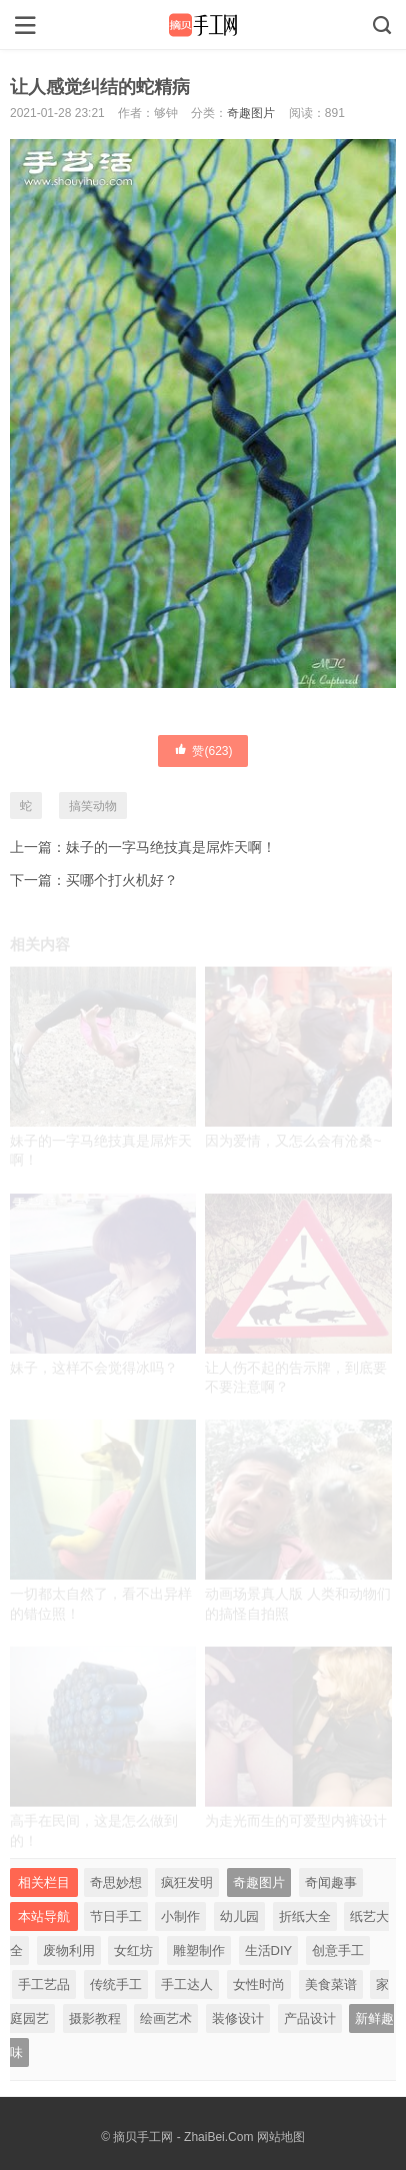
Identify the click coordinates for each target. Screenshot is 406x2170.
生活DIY (269, 1950)
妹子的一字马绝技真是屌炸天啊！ (171, 847)
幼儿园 (239, 1916)
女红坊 (133, 1950)
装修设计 (238, 2018)
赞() (202, 750)
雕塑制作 (199, 1950)
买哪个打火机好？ (122, 880)
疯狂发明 (187, 1882)
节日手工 (116, 1916)
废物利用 (69, 1950)
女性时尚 (259, 1984)
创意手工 (338, 1950)
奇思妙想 (116, 1882)
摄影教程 (95, 2018)
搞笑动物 (93, 806)
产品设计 (310, 2018)
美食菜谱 (331, 1984)
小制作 (180, 1916)
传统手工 (116, 1984)
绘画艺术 (166, 2018)
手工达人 (187, 1984)
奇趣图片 (251, 113)
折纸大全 (305, 1916)
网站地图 (281, 2137)
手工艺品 (44, 1984)
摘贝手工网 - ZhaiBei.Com (183, 2137)
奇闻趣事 (331, 1882)
